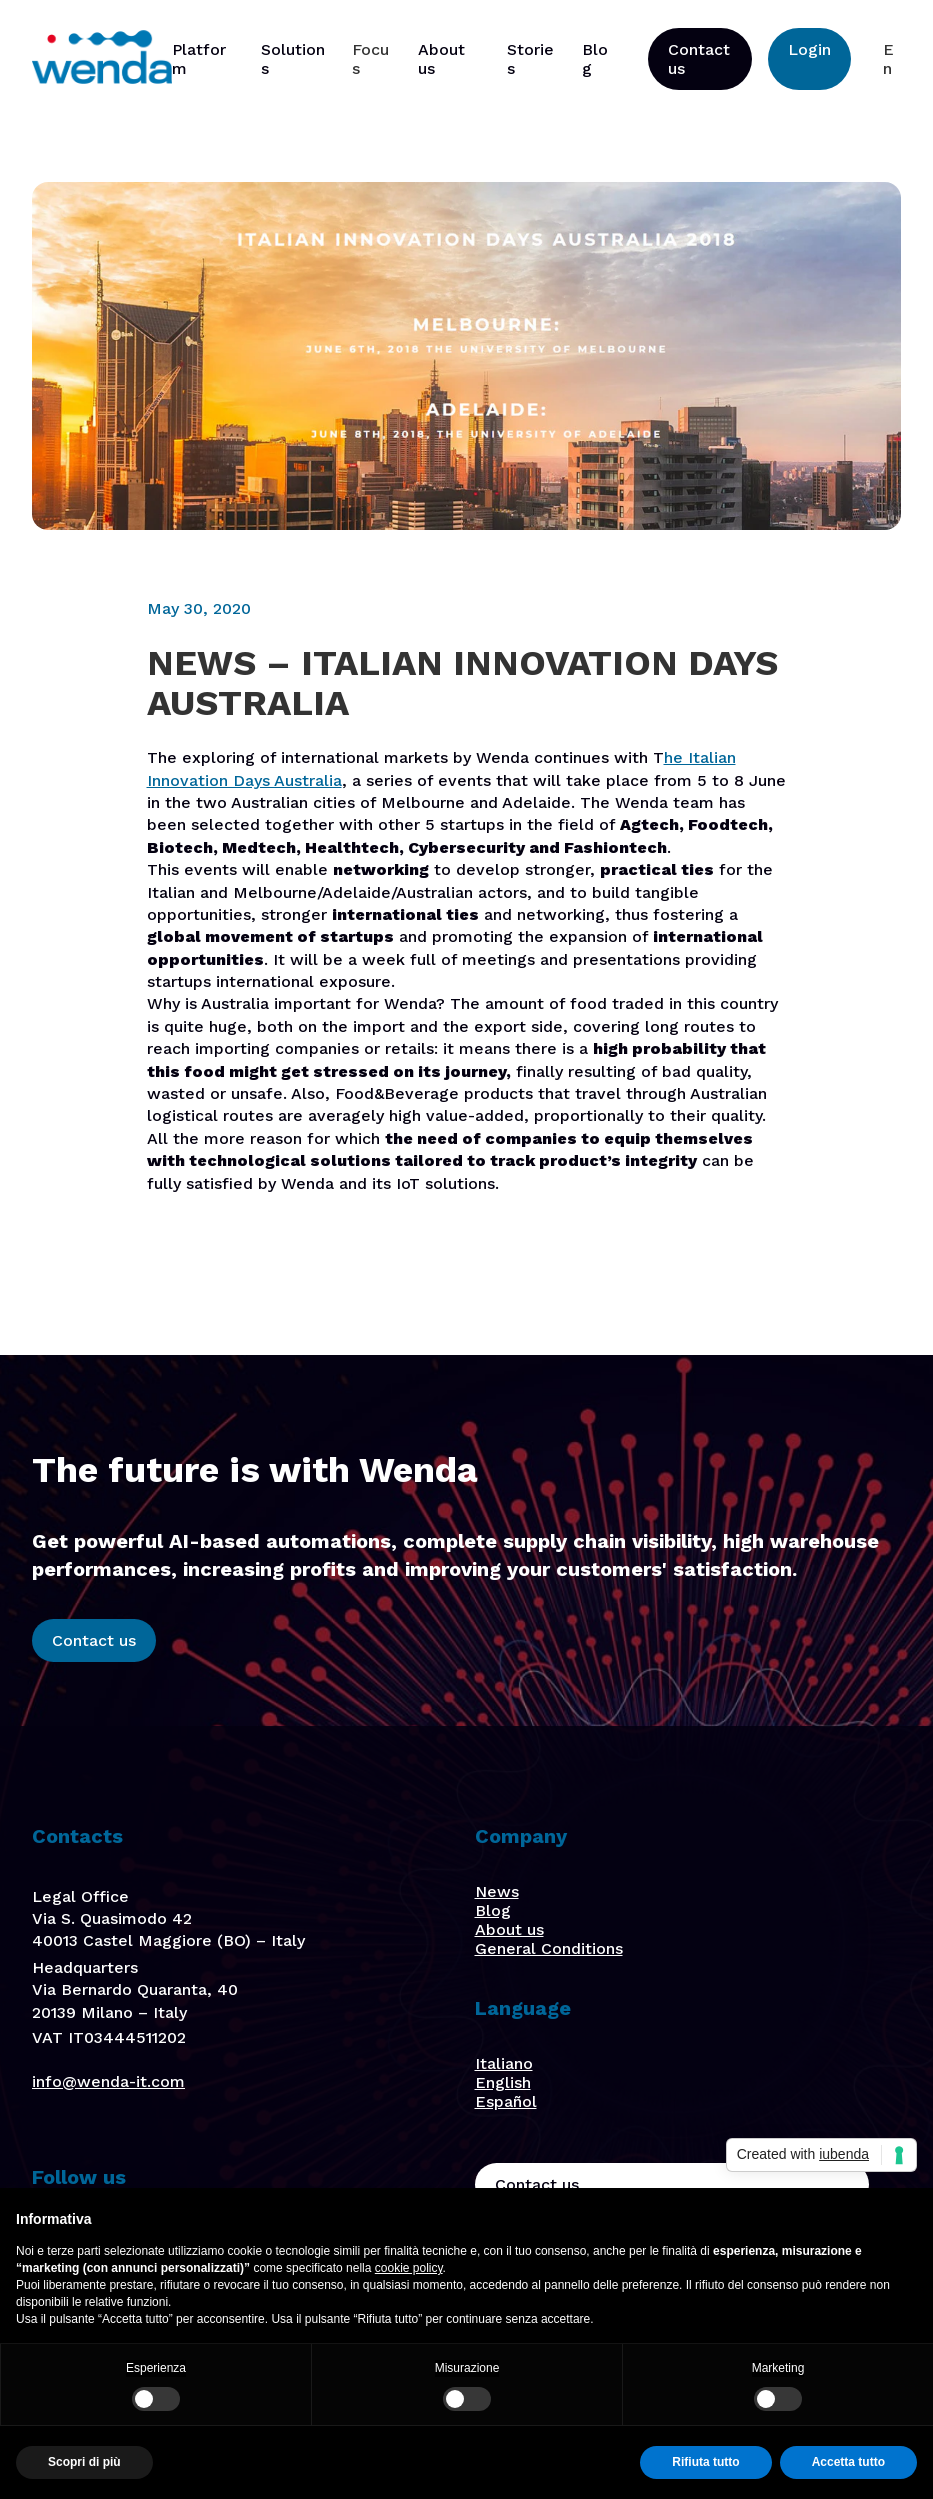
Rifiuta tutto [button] (705, 2462)
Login (809, 49)
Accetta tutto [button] (848, 2462)
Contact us (699, 59)
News (497, 1891)
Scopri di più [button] (84, 2462)
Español (506, 2101)
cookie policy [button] (409, 2268)
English (503, 2082)
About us (509, 1929)
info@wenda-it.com (108, 2081)
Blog (493, 1910)
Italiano (504, 2063)
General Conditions (549, 1948)
